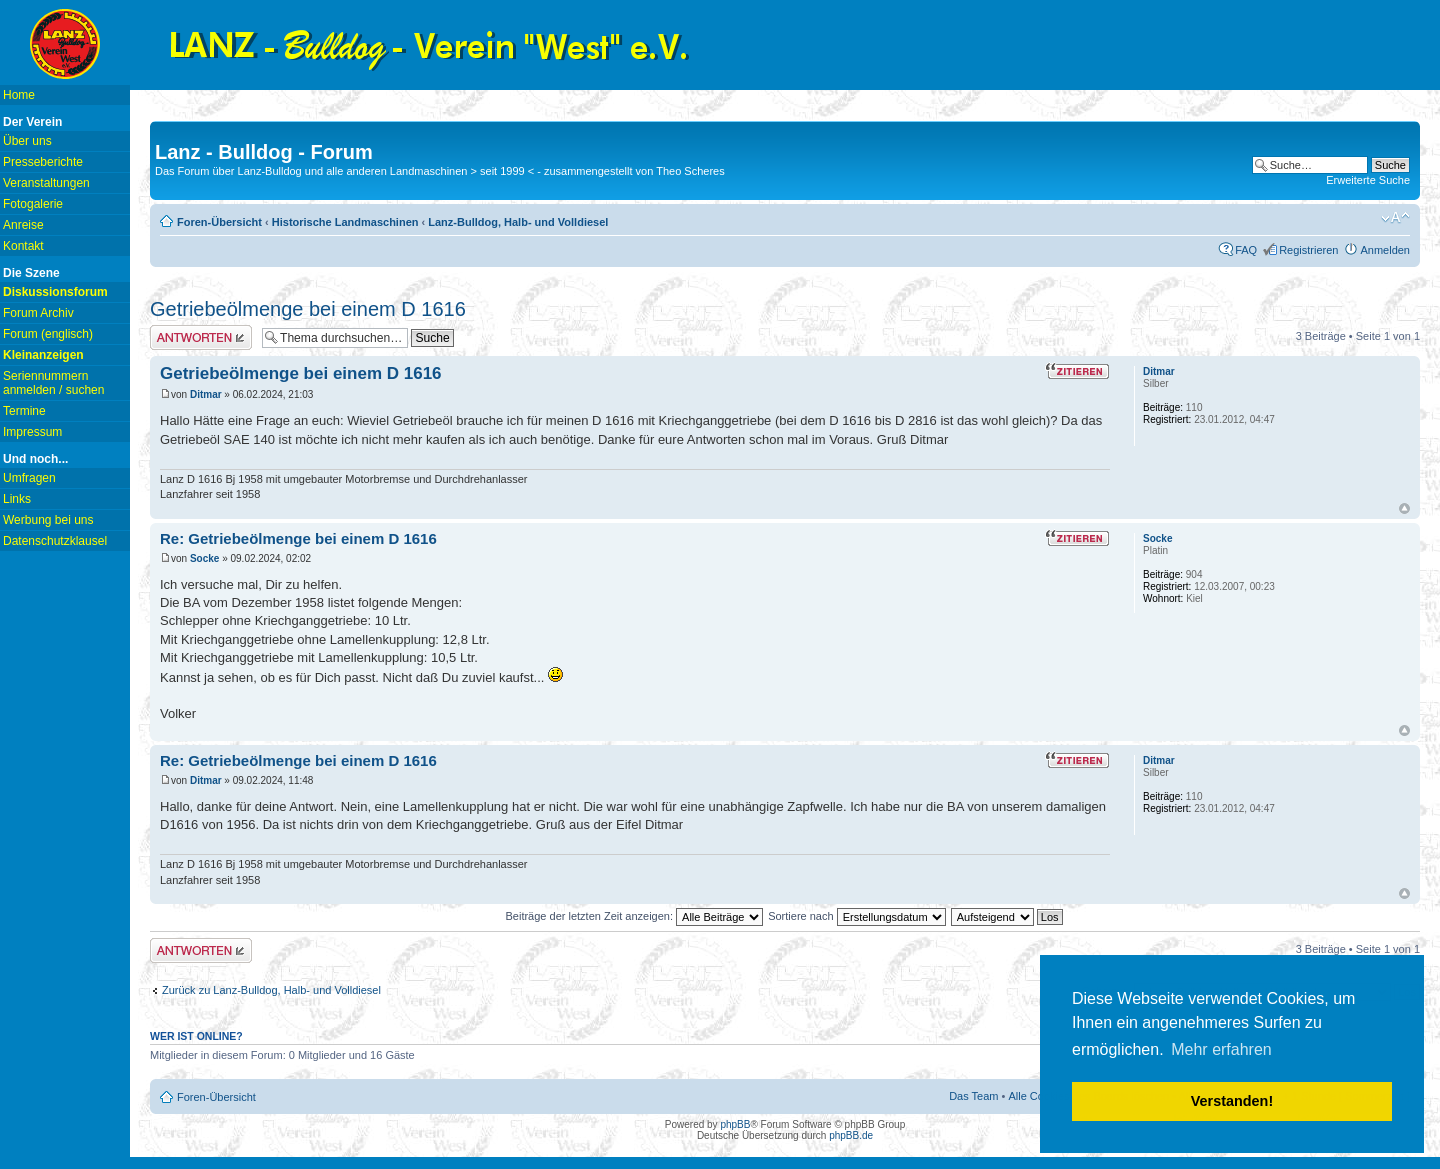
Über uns (27, 141)
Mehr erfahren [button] (1221, 1049)
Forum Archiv (38, 313)
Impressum (32, 432)
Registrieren (1308, 250)
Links (17, 499)
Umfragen (29, 478)
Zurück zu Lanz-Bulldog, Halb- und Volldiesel (271, 990)
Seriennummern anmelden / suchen (53, 383)
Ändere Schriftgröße (1395, 218)
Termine (24, 411)
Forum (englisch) (48, 334)
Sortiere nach (856, 916)
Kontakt (23, 246)
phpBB (735, 1124)
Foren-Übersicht (219, 222)
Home (19, 95)
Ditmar (206, 394)
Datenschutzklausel (55, 541)
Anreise (23, 225)
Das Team (973, 1096)
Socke (204, 558)
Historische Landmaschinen (345, 222)
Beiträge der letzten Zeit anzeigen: (634, 916)
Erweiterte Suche (1368, 180)
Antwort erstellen (201, 337)
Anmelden (1385, 250)
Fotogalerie (33, 204)
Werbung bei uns (48, 520)
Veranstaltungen (46, 183)
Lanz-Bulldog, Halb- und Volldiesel (518, 222)
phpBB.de (851, 1135)
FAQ (1246, 250)
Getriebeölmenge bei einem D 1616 (308, 309)
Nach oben (1404, 508)
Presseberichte (43, 162)
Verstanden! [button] (1232, 1101)
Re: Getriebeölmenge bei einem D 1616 (298, 538)
